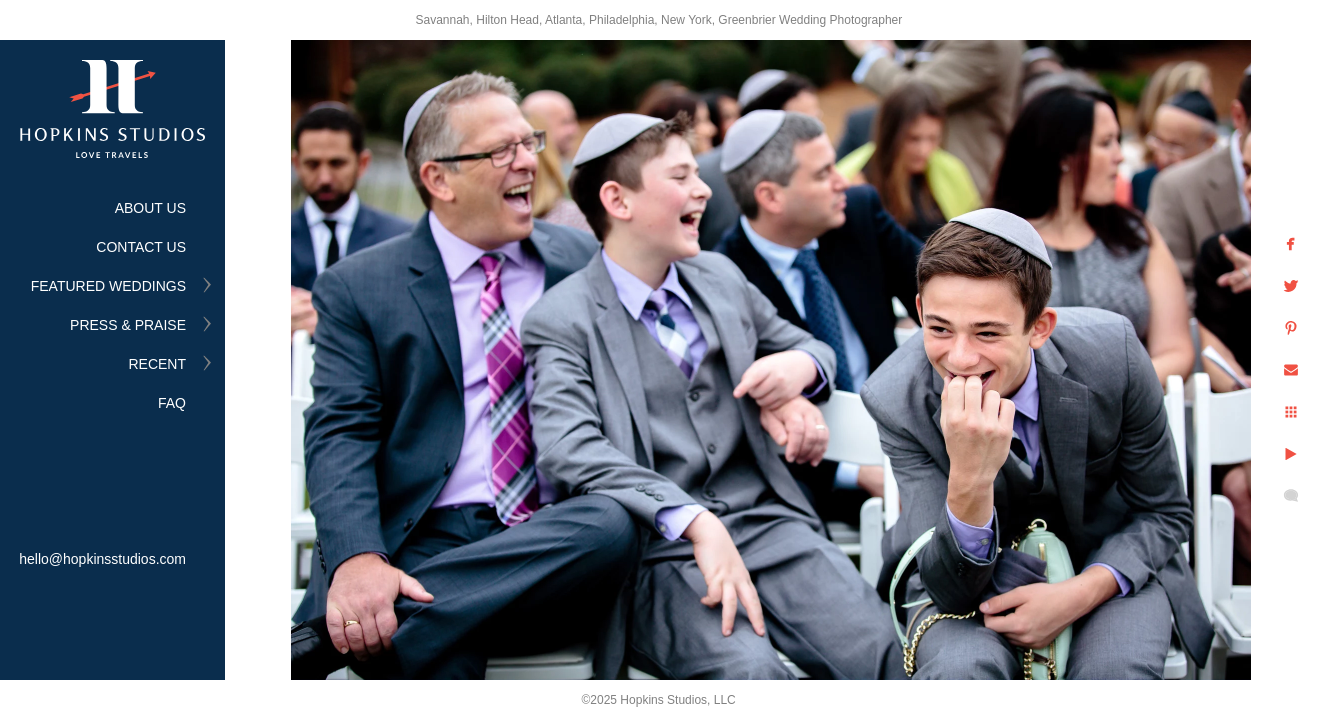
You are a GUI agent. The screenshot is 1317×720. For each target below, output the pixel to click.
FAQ (172, 403)
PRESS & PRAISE (128, 325)
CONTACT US (141, 247)
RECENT (157, 364)
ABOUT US (150, 208)
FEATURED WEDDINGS (108, 286)
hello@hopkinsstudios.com (102, 559)
